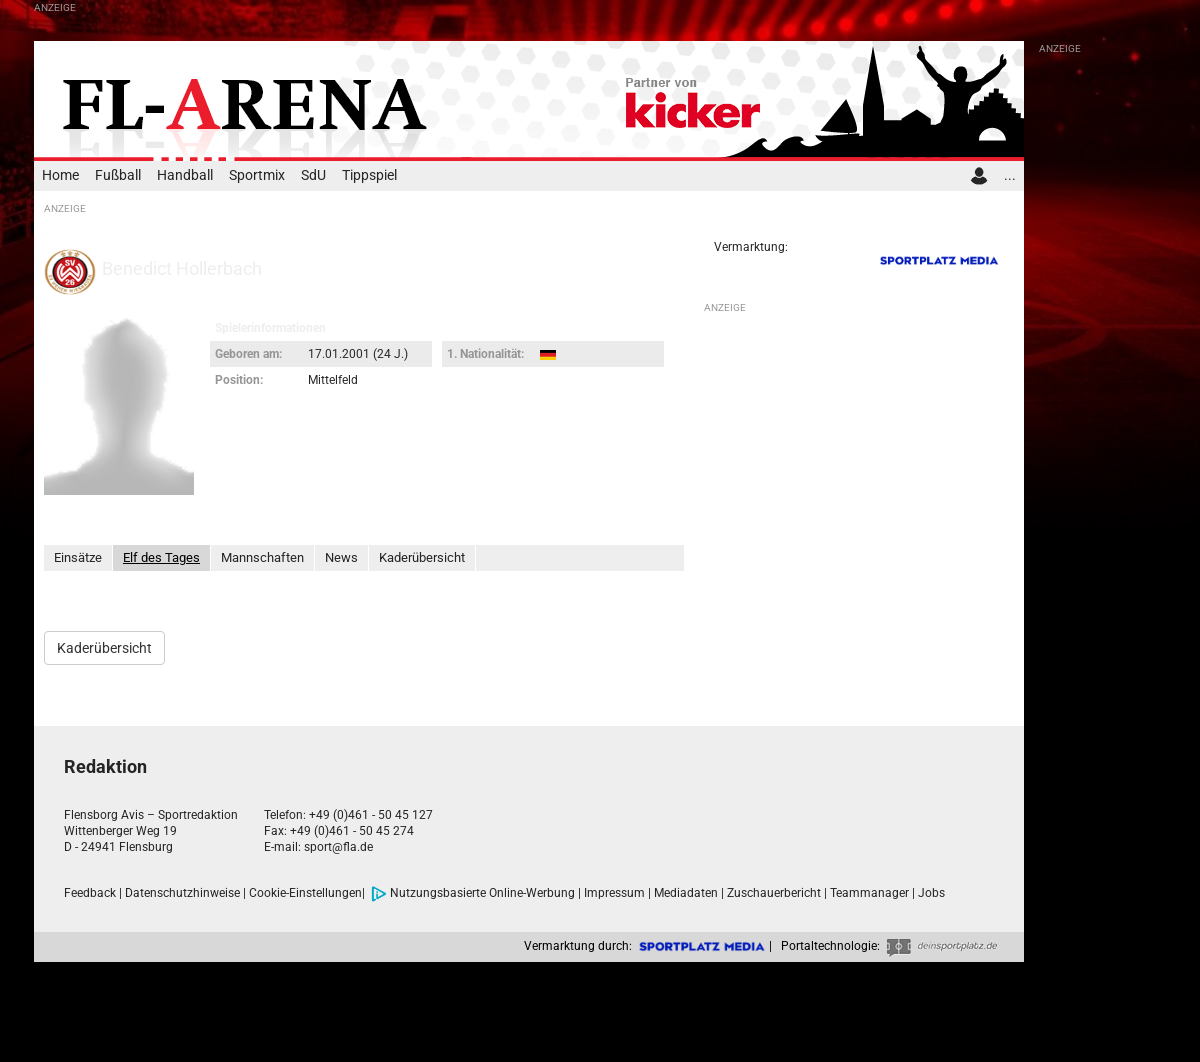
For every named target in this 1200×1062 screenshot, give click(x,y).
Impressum (614, 893)
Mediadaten (686, 893)
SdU (313, 175)
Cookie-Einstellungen (305, 893)
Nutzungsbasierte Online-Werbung (473, 893)
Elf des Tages (161, 557)
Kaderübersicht (422, 557)
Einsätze (78, 557)
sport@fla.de (338, 847)
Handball (185, 175)
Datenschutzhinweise (182, 893)
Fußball (118, 175)
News (341, 557)
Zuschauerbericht (774, 893)
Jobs (931, 893)
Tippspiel (369, 175)
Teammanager (869, 893)
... (1010, 175)
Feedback (90, 893)
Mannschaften (262, 557)
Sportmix (257, 175)
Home (60, 175)
